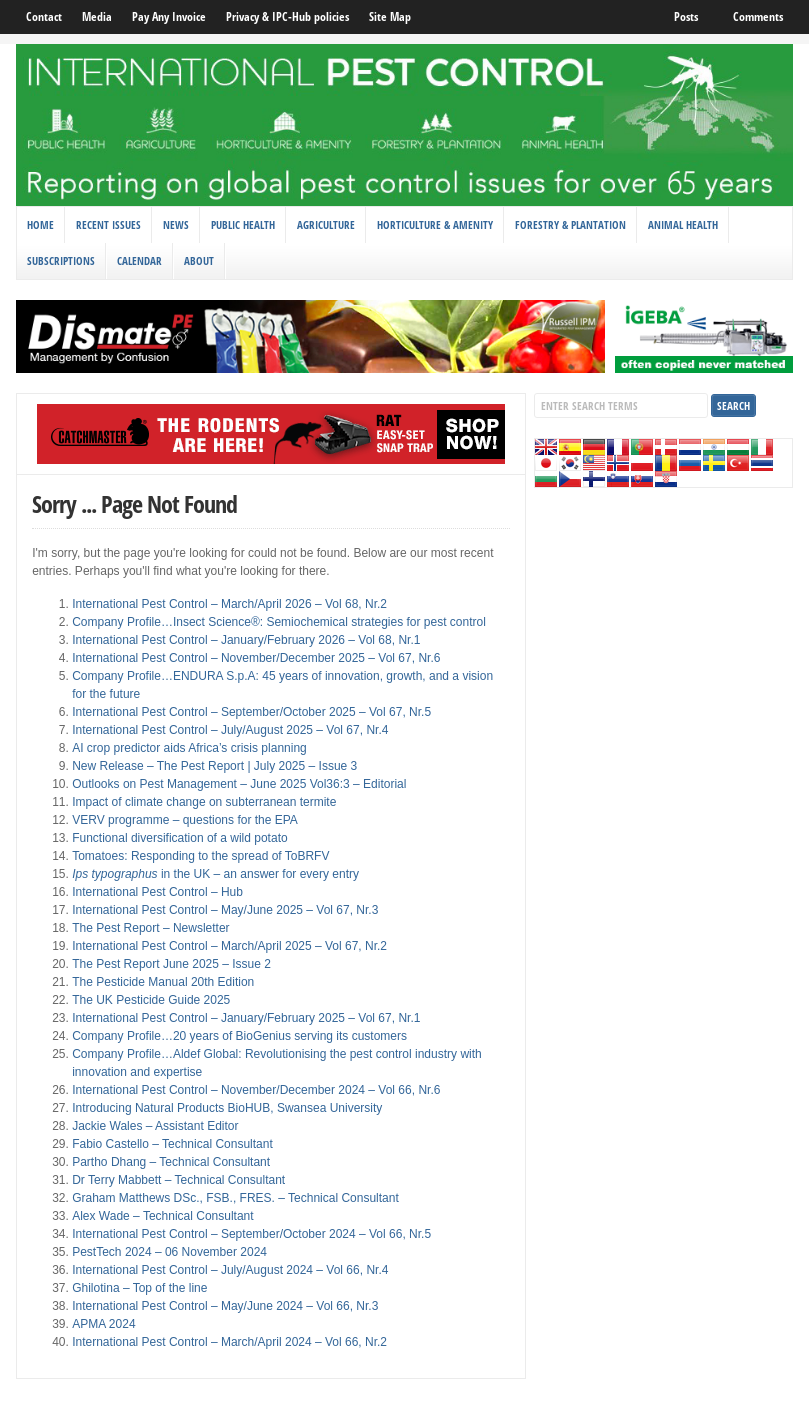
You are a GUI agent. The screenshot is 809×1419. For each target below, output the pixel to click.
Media (97, 16)
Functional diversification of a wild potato (179, 838)
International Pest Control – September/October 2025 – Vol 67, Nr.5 (251, 712)
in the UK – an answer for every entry (215, 874)
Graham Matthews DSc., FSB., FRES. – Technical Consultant (235, 1198)
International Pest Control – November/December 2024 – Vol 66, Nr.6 (256, 1090)
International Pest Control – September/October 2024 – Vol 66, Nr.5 (251, 1234)
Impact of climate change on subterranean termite (204, 802)
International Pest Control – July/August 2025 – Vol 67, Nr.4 (230, 730)
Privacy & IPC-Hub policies (287, 16)
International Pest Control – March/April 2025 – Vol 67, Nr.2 (229, 946)
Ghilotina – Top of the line (139, 1288)
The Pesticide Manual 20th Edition (163, 982)
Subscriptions (61, 260)
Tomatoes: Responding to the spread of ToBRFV (200, 856)
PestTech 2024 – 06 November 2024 (169, 1252)
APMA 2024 (103, 1324)
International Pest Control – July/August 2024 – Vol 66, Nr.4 (230, 1270)
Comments (758, 16)
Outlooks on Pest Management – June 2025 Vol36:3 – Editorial (239, 784)
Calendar (139, 260)
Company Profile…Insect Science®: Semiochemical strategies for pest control (279, 622)
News (176, 224)
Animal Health (683, 224)
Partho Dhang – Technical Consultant (171, 1162)
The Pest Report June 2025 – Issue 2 (171, 964)
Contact (44, 16)
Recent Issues (108, 224)
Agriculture (326, 224)
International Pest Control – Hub (157, 892)
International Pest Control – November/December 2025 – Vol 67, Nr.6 (256, 658)
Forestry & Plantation (570, 224)
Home (40, 224)
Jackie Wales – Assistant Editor (155, 1126)
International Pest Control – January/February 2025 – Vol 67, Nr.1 (246, 1018)
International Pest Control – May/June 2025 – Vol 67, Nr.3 (225, 910)
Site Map (390, 16)
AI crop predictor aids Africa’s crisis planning (189, 748)
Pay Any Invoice (169, 16)
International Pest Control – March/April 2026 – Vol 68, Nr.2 (229, 604)
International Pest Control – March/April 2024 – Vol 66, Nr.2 (229, 1342)
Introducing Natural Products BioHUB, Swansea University (227, 1108)
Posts (686, 16)
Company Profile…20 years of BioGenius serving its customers (239, 1036)
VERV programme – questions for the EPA (185, 820)
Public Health (243, 224)
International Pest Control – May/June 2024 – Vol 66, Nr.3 (225, 1306)
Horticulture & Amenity (435, 224)
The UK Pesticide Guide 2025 (151, 1000)
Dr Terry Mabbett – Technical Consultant (178, 1180)
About (199, 260)
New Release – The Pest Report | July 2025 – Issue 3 (214, 766)
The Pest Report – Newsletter (150, 928)
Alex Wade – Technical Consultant (162, 1216)
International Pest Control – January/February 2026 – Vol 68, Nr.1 (246, 640)
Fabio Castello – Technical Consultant (172, 1144)
